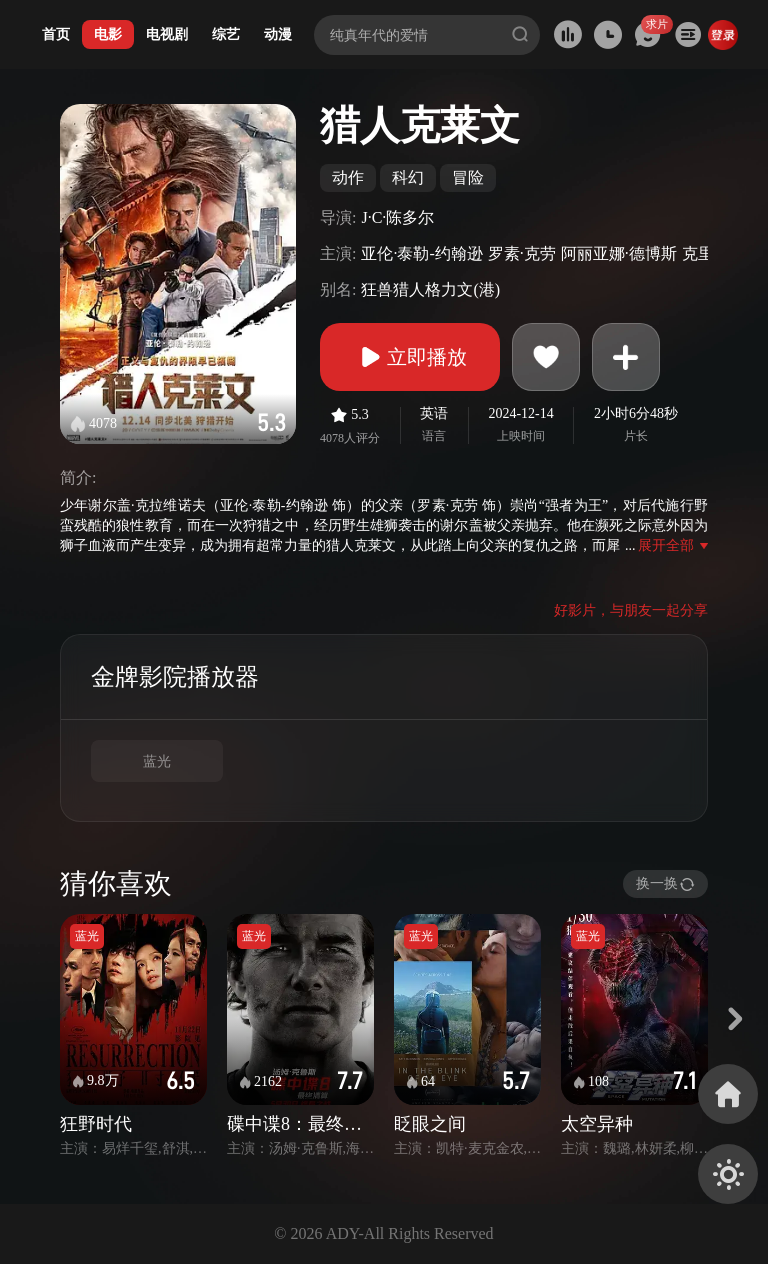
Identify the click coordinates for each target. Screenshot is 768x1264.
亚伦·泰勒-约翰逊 (421, 253)
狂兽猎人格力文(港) (430, 289)
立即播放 (410, 357)
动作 (348, 177)
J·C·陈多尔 (397, 217)
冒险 (468, 177)
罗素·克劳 (522, 253)
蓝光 (157, 761)
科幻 (408, 177)
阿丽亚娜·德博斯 (619, 253)
